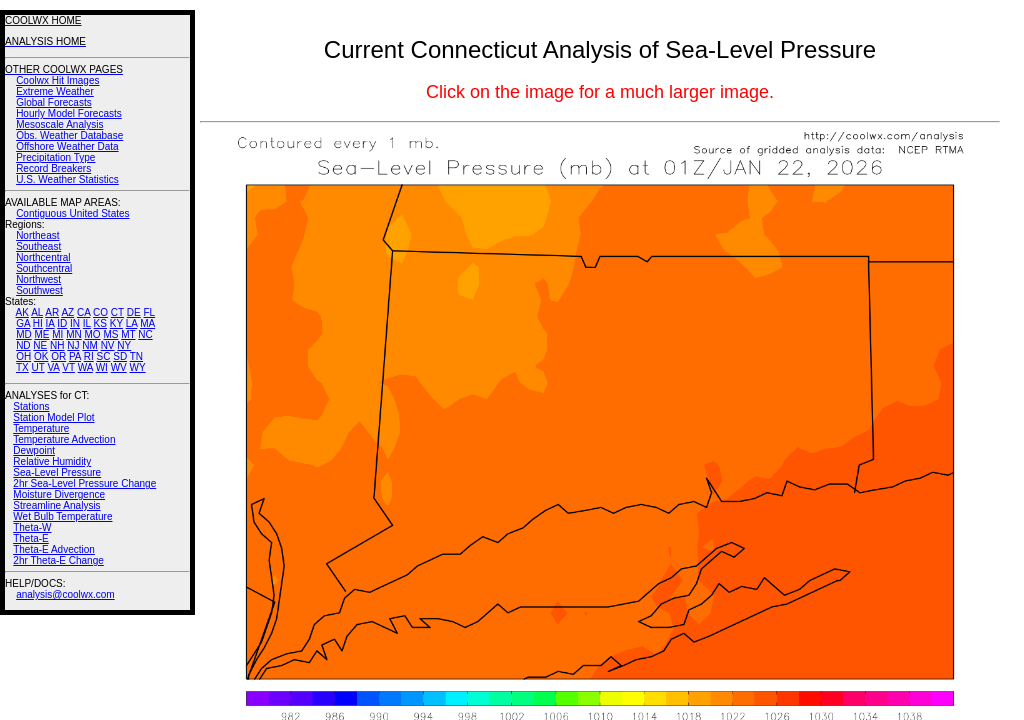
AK (22, 312)
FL (149, 312)
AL (37, 312)
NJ (73, 345)
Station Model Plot (53, 417)
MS (110, 334)
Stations (31, 406)
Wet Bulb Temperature (62, 516)
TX (22, 367)
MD (24, 334)
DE (134, 312)
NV (108, 345)
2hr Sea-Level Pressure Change (84, 483)
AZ (67, 312)
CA (83, 312)
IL (87, 323)
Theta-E (31, 538)
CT (117, 312)
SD (120, 356)
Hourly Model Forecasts (69, 113)
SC (104, 356)
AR (52, 312)
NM (90, 345)
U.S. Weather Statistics (67, 179)
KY (116, 323)
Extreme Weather (55, 91)
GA (23, 323)
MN (74, 334)
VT (68, 367)
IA (50, 323)
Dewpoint (34, 450)
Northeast (37, 235)
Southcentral (44, 268)
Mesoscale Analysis (59, 124)
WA (85, 367)
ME (41, 334)
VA (53, 367)
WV (119, 367)
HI (38, 323)
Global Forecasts (54, 102)
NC (145, 334)
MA (147, 323)
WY (138, 367)
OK (41, 356)
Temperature (41, 428)
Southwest (39, 290)
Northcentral (43, 257)
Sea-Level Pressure (57, 472)
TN (136, 356)
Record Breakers (53, 168)
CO (100, 312)
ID (62, 323)
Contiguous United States (72, 213)
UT (38, 367)
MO (92, 334)
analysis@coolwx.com (65, 594)
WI (102, 367)
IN (75, 323)
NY (124, 345)
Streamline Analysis (56, 505)
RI (89, 356)
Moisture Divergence (59, 494)
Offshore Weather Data (67, 146)
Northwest (38, 279)
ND (23, 345)
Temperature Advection (64, 439)
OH (23, 356)
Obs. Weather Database (69, 135)
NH (57, 345)
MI (57, 334)
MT (128, 334)
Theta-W (32, 527)
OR (58, 356)
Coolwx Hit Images (57, 80)
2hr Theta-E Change (58, 560)
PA (75, 356)
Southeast (38, 246)
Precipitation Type (55, 157)
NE (40, 345)
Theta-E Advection (54, 549)
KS (100, 323)
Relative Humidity (52, 461)
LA (132, 323)
